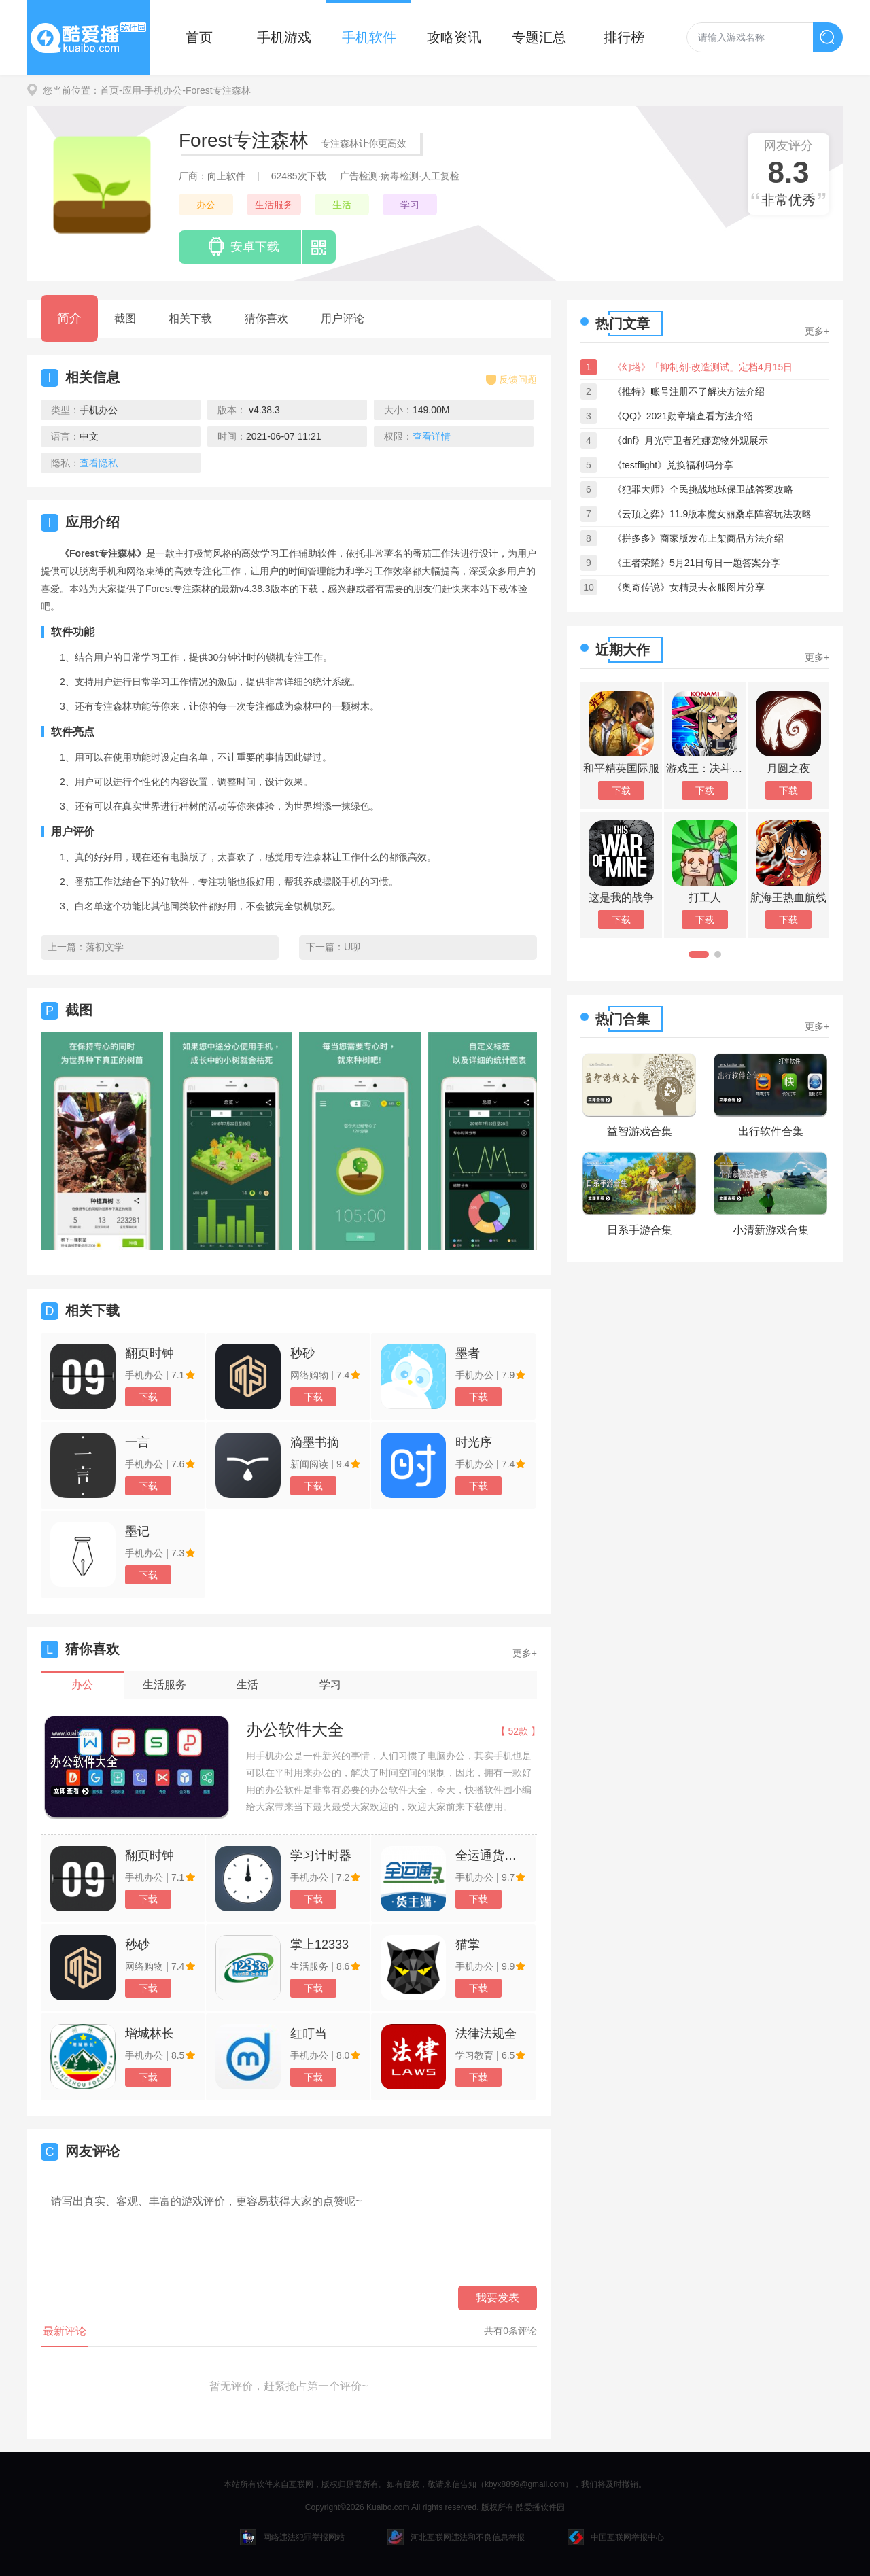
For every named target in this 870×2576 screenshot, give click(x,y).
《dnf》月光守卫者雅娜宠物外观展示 (690, 440)
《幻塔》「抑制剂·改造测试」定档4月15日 (702, 367)
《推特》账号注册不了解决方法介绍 (688, 391)
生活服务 (274, 204)
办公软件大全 (295, 1729)
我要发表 (497, 2297)
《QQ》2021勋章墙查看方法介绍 (682, 416)
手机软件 (369, 37)
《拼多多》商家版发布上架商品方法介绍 (698, 538)
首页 (199, 37)
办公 (205, 204)
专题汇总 (539, 37)
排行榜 (624, 37)
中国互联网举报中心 (616, 2537)
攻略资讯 (454, 37)
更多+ (524, 1653)
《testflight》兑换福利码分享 (672, 464)
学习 (409, 204)
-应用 (130, 90)
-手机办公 (162, 90)
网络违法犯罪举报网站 (292, 2537)
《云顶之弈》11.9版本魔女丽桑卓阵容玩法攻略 (712, 513)
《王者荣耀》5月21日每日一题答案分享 (696, 562)
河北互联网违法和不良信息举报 (456, 2537)
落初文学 (105, 946)
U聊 (352, 946)
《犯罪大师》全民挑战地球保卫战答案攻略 (702, 489)
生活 (341, 204)
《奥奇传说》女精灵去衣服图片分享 (688, 587)
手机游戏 (284, 37)
